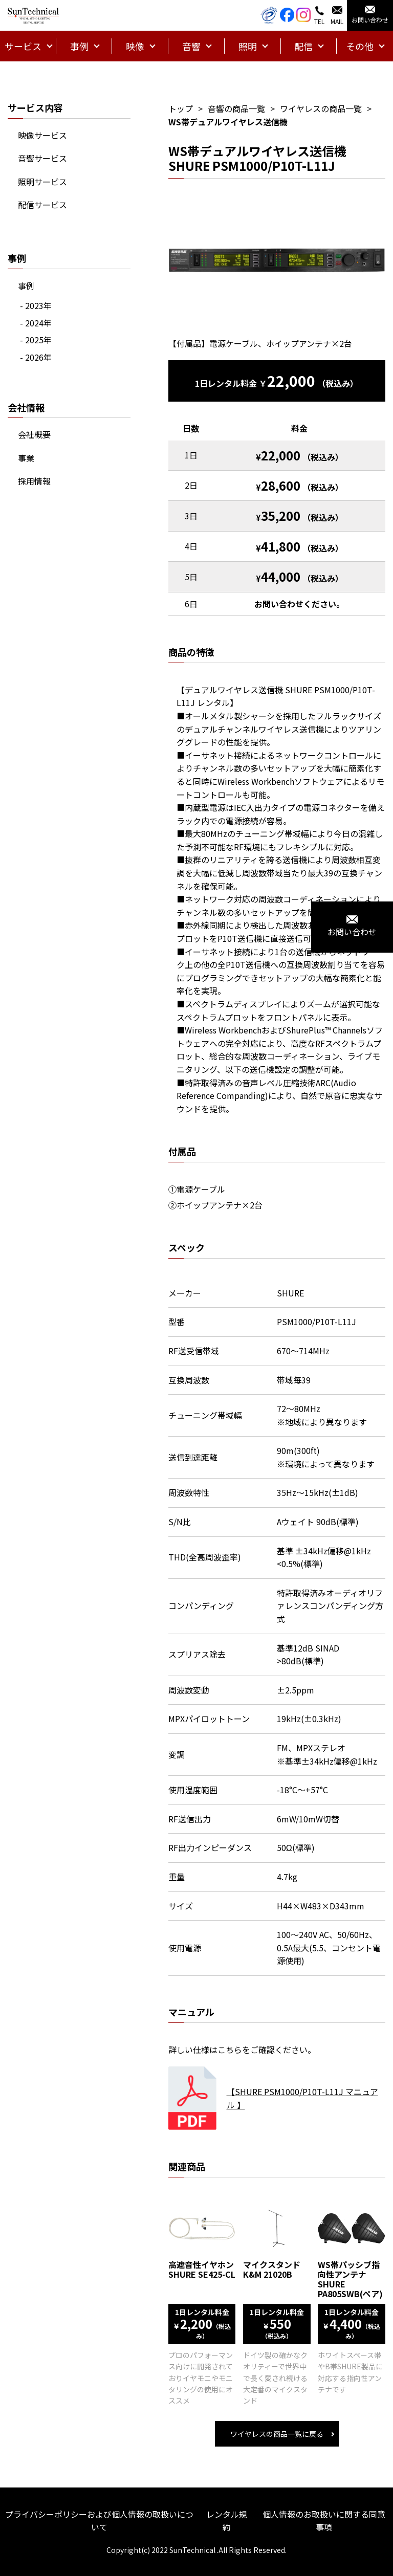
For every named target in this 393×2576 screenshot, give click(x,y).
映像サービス (42, 135)
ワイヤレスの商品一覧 (321, 108)
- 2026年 (36, 357)
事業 (26, 458)
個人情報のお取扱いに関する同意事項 (324, 2521)
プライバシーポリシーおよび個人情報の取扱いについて (99, 2521)
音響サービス (42, 158)
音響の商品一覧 (236, 108)
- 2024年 (36, 323)
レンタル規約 (226, 2521)
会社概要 (34, 434)
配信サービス (42, 205)
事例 (26, 285)
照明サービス (42, 181)
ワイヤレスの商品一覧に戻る (276, 2434)
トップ (180, 108)
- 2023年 (36, 305)
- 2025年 (36, 340)
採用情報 (34, 481)
